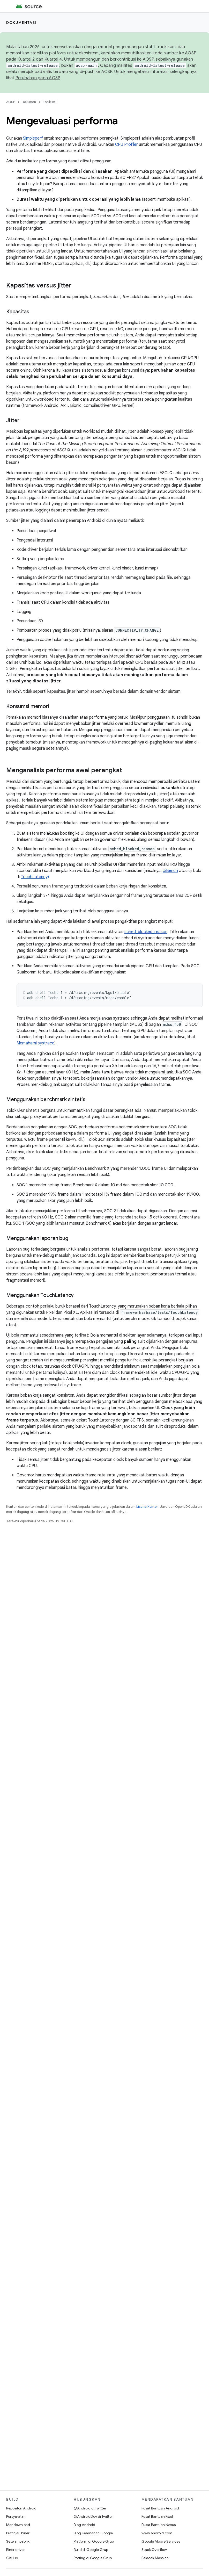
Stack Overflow (154, 2549)
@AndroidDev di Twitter (93, 2516)
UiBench (170, 870)
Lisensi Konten (147, 1506)
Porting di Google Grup (93, 2558)
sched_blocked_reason (145, 931)
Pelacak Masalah (155, 2558)
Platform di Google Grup (94, 2541)
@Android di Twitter (90, 2508)
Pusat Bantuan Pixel (157, 2516)
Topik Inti (49, 102)
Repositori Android (21, 2508)
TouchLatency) (35, 876)
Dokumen (29, 102)
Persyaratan (16, 2516)
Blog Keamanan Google (93, 2533)
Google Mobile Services (160, 2541)
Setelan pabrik (17, 2541)
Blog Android (84, 2524)
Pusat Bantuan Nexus (158, 2524)
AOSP (10, 102)
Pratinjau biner (17, 2533)
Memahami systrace (35, 1043)
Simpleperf (33, 138)
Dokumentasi (21, 22)
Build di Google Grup (91, 2549)
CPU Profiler (126, 144)
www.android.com (156, 2533)
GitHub (12, 2558)
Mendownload (18, 2524)
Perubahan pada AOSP (38, 78)
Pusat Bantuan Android (160, 2508)
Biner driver (15, 2549)
